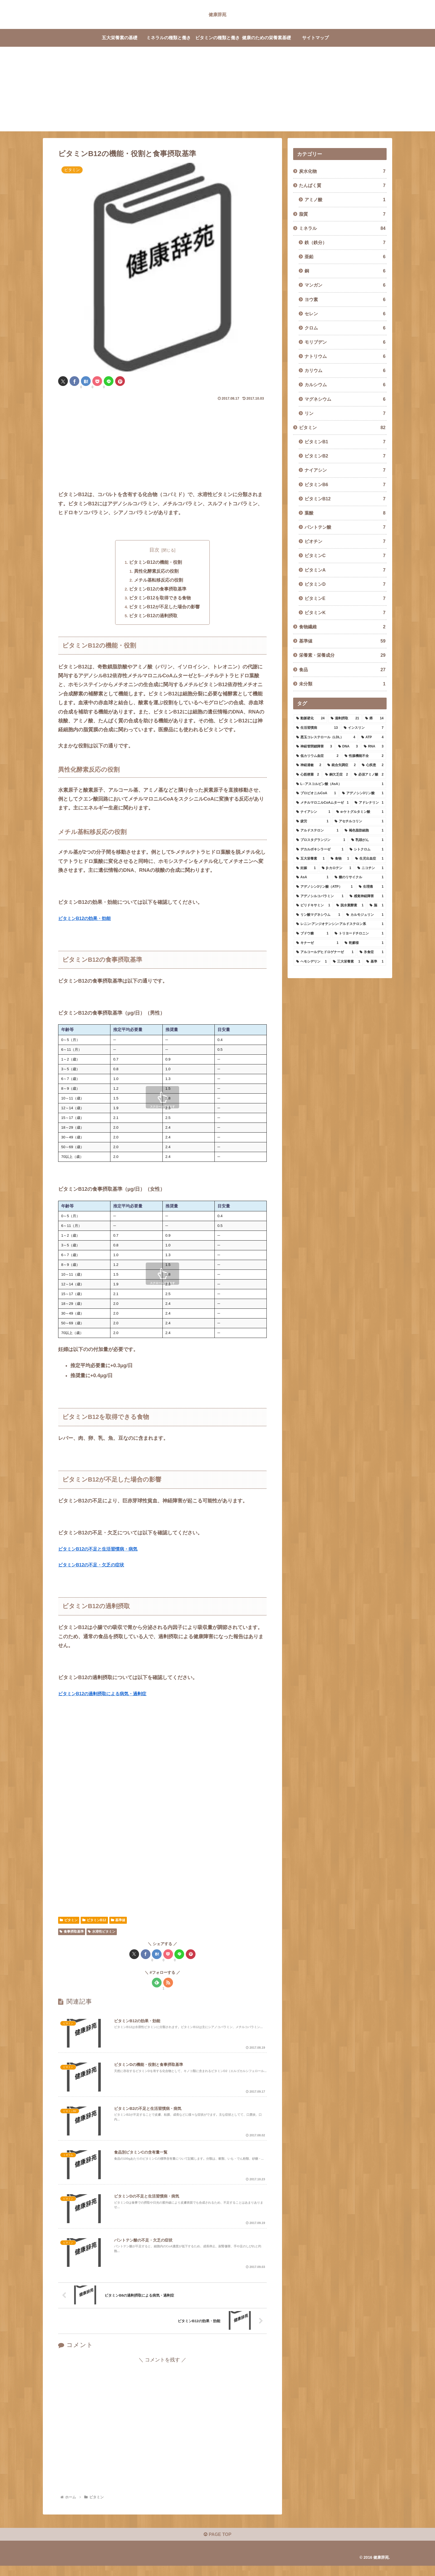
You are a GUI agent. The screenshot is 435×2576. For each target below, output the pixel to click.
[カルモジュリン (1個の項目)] (365, 915)
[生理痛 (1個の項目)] (371, 887)
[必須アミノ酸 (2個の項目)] (369, 775)
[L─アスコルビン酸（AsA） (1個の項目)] (340, 784)
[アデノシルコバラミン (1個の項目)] (320, 896)
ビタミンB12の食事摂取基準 (158, 589)
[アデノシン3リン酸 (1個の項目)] (363, 793)
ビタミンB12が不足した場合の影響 (164, 607)
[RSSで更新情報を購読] (168, 1984)
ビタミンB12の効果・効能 (87, 919)
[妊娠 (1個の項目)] (306, 868)
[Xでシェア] (63, 381)
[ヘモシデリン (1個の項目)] (311, 962)
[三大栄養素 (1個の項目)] (346, 962)
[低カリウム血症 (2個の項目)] (317, 756)
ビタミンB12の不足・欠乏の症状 (95, 1566)
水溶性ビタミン (101, 1933)
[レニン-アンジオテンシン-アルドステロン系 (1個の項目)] (340, 924)
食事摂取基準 (72, 1933)
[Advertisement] (217, 92)
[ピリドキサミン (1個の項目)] (313, 905)
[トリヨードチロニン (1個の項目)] (359, 933)
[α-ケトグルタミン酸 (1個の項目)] (360, 812)
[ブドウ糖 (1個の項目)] (312, 933)
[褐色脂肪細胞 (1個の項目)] (364, 830)
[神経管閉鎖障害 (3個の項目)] (314, 746)
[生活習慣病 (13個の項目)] (317, 728)
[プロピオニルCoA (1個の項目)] (316, 793)
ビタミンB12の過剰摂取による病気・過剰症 (107, 1694)
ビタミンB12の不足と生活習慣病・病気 (102, 1550)
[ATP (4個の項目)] (372, 737)
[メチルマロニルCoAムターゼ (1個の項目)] (322, 803)
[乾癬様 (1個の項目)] (364, 943)
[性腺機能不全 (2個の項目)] (364, 756)
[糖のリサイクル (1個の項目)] (359, 877)
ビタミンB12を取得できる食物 (160, 598)
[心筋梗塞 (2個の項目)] (308, 775)
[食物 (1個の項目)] (340, 859)
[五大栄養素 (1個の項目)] (310, 859)
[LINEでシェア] (108, 381)
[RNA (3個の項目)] (373, 746)
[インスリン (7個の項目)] (363, 728)
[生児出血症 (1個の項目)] (369, 859)
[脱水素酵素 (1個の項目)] (350, 905)
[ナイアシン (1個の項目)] (313, 812)
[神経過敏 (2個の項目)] (309, 765)
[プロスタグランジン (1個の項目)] (321, 840)
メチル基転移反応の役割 (159, 580)
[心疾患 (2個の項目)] (372, 765)
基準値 (118, 1921)
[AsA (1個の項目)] (312, 877)
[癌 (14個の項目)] (374, 718)
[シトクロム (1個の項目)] (366, 849)
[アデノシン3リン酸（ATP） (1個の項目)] (324, 887)
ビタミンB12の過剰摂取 (153, 616)
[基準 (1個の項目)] (375, 962)
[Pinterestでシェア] (120, 381)
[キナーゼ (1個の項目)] (317, 943)
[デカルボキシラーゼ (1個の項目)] (320, 849)
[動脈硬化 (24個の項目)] (310, 718)
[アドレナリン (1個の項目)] (369, 803)
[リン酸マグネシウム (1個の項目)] (318, 915)
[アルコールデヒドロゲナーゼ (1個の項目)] (325, 952)
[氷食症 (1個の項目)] (371, 952)
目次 (154, 550)
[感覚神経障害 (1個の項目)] (366, 896)
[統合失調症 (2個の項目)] (341, 765)
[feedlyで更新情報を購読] (157, 1984)
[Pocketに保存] (97, 381)
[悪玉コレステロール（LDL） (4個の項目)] (326, 737)
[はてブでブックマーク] (86, 381)
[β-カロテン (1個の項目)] (336, 868)
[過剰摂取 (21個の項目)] (345, 718)
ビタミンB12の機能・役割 (155, 562)
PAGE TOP (217, 2544)
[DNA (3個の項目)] (348, 746)
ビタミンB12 (94, 1921)
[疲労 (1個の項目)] (312, 821)
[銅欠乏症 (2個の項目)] (336, 775)
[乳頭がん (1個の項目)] (367, 840)
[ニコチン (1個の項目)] (370, 868)
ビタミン (69, 1921)
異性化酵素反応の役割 (157, 571)
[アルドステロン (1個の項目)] (317, 830)
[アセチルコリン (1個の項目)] (359, 821)
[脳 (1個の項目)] (376, 905)
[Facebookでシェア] (74, 381)
